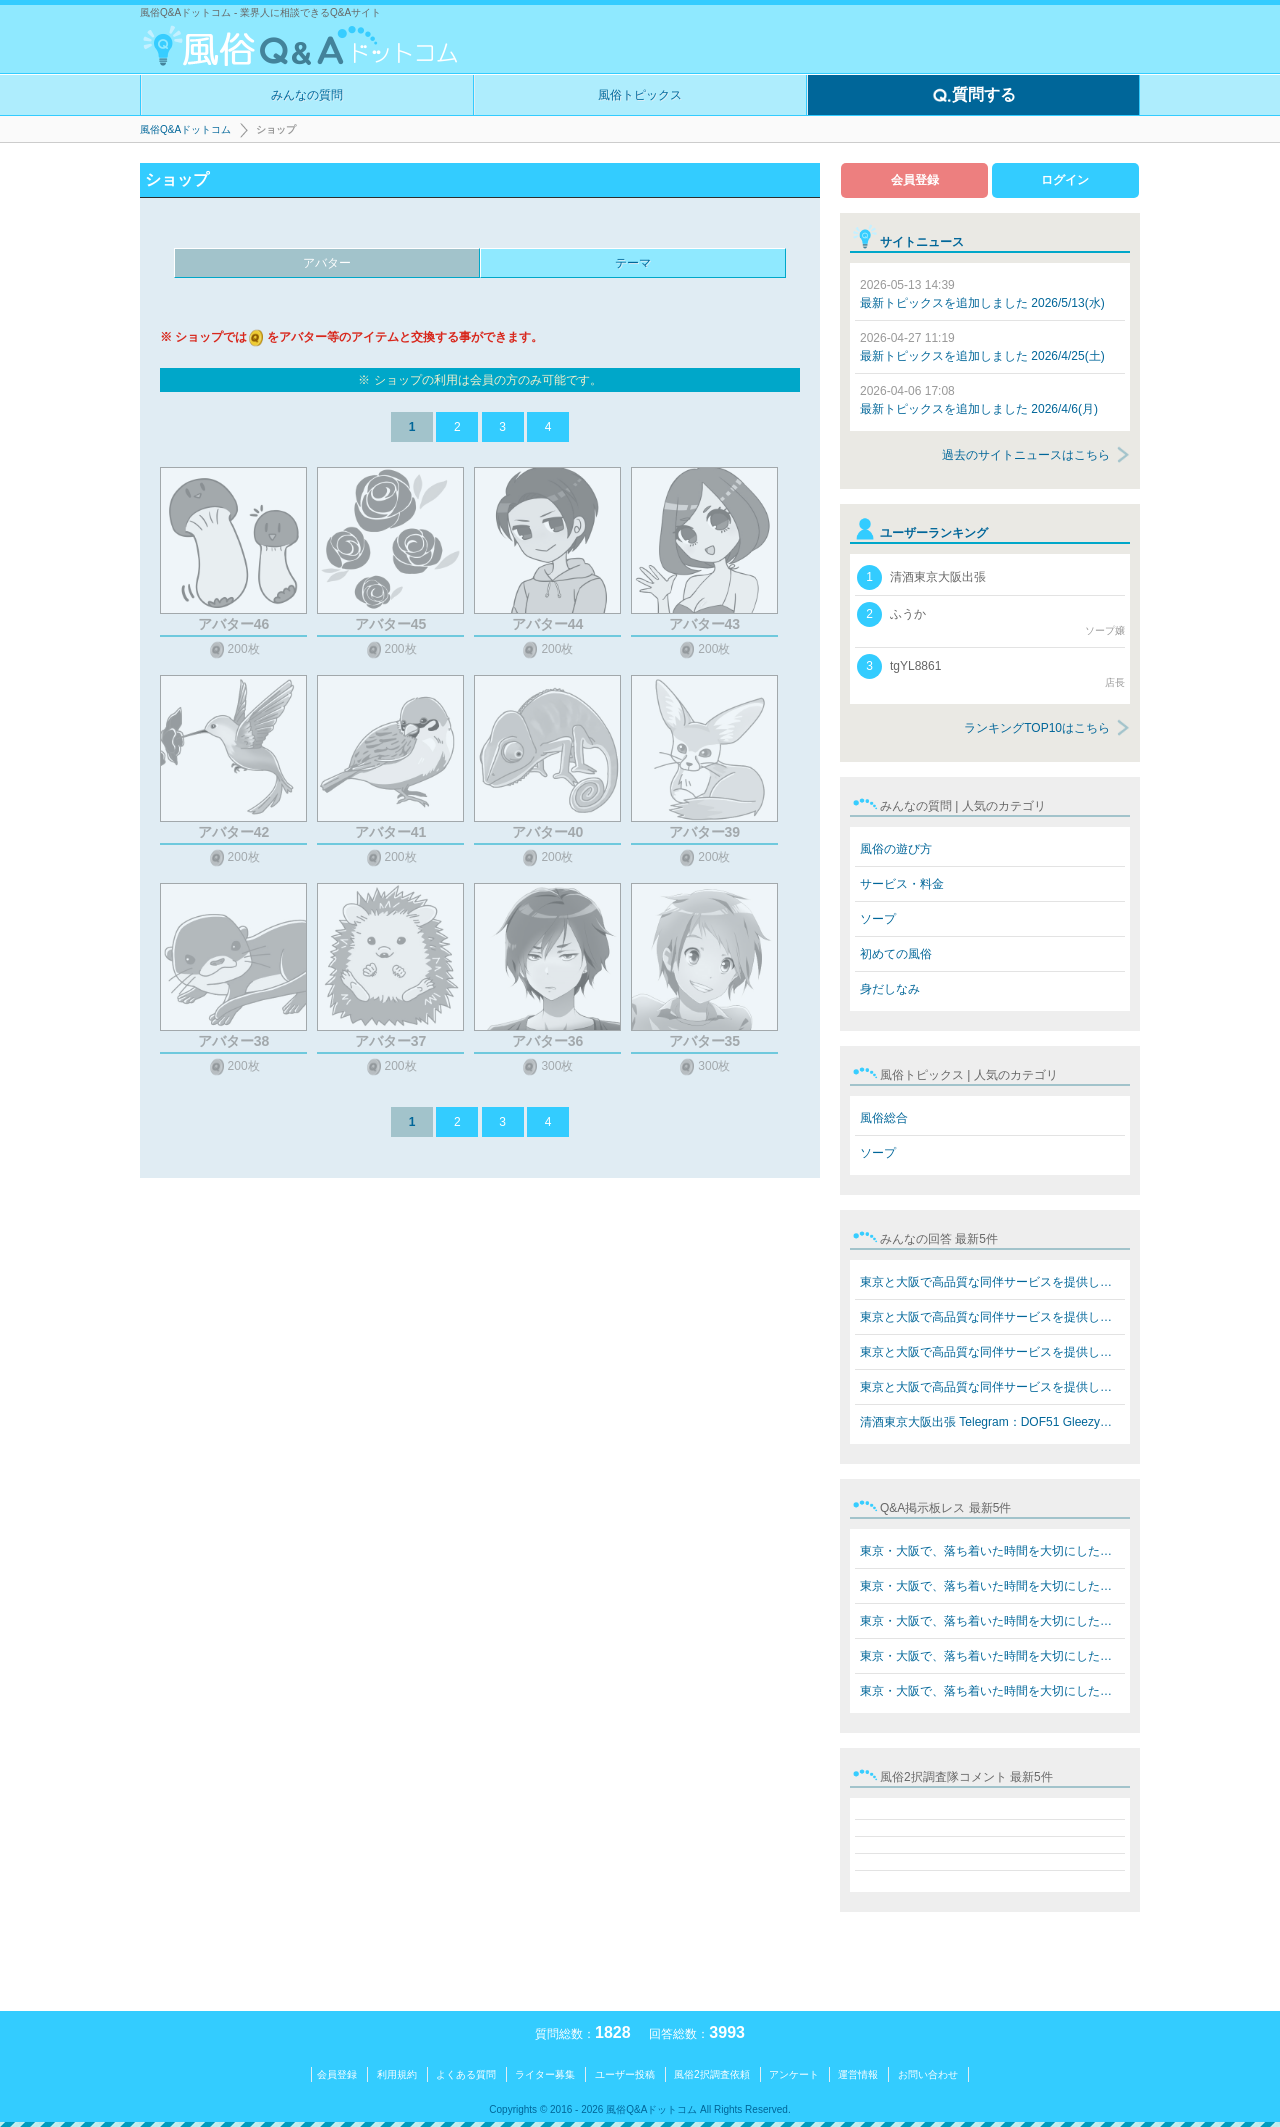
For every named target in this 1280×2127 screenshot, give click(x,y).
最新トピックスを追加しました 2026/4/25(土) (982, 347)
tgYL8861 (991, 672)
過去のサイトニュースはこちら (1026, 455)
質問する (974, 96)
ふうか (991, 620)
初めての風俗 (896, 954)
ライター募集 (545, 2074)
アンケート (794, 2074)
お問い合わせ (928, 2074)
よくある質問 (466, 2074)
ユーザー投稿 (625, 2074)
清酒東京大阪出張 (921, 577)
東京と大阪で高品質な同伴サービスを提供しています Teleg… (992, 1282)
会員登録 (915, 180)
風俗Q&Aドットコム (185, 129)
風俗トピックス (640, 95)
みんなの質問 (307, 95)
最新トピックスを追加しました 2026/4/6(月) (979, 400)
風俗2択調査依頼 (712, 2074)
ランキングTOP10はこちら (1037, 728)
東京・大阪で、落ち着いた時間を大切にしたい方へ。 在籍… (992, 1551)
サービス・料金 (902, 884)
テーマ (633, 263)
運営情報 (858, 2074)
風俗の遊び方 (896, 849)
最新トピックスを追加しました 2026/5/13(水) (982, 294)
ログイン (1065, 180)
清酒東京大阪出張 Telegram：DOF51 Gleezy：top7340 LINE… (992, 1422)
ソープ (878, 919)
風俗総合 (884, 1118)
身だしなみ (890, 989)
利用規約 (397, 2074)
